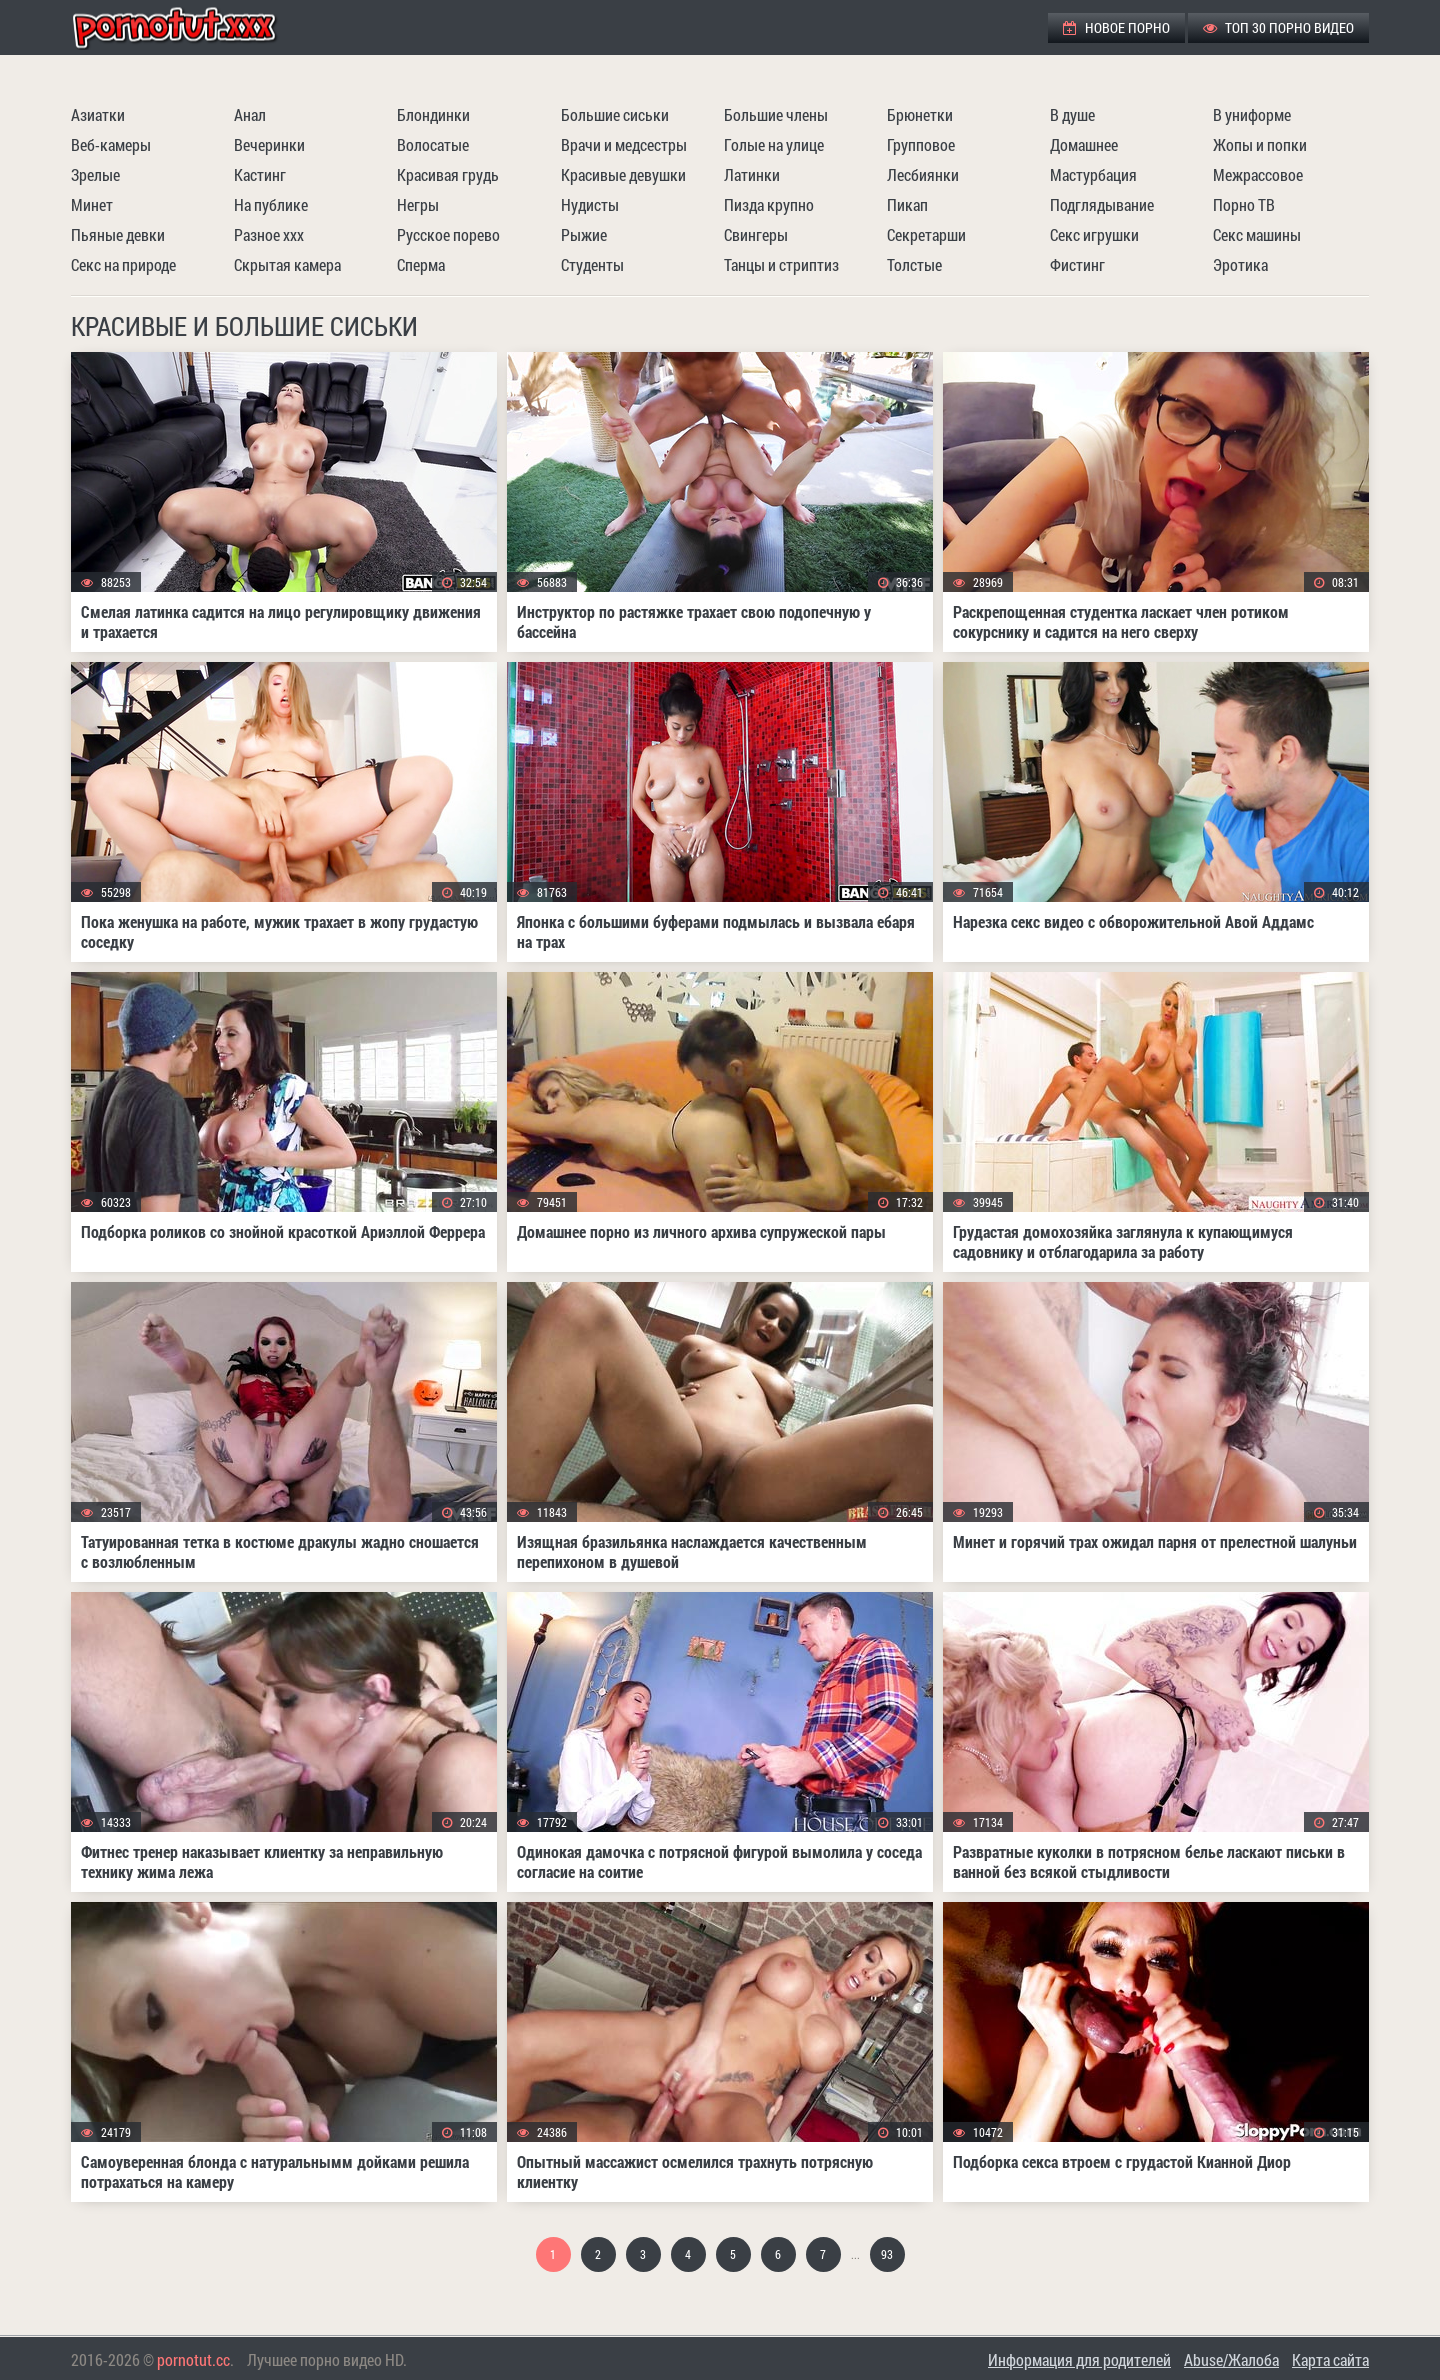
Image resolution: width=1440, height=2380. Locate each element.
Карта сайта (1330, 2359)
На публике (271, 204)
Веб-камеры (111, 144)
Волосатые (433, 144)
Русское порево (448, 234)
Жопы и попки (1260, 144)
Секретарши (926, 234)
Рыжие (584, 234)
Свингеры (756, 234)
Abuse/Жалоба (1231, 2359)
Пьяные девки (118, 234)
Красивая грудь (448, 174)
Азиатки (98, 114)
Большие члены (776, 114)
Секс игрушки (1094, 234)
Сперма (421, 264)
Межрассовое (1258, 174)
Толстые (914, 264)
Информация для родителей (1079, 2359)
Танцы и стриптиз (781, 264)
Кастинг (260, 174)
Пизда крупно (769, 204)
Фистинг (1077, 264)
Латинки (752, 174)
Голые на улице (774, 144)
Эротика (1240, 264)
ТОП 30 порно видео (1278, 27)
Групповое (921, 144)
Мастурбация (1093, 174)
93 (887, 2254)
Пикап (907, 204)
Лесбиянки (923, 174)
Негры (418, 204)
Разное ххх (269, 234)
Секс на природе (123, 264)
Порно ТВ (1244, 204)
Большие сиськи (615, 114)
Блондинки (433, 114)
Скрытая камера (287, 264)
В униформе (1252, 114)
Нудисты (590, 204)
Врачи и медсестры (624, 144)
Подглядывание (1102, 204)
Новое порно (1116, 27)
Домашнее (1084, 144)
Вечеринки (269, 144)
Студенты (592, 264)
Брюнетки (920, 114)
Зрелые (95, 174)
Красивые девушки (623, 174)
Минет (92, 204)
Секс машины (1257, 234)
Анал (250, 114)
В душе (1072, 114)
